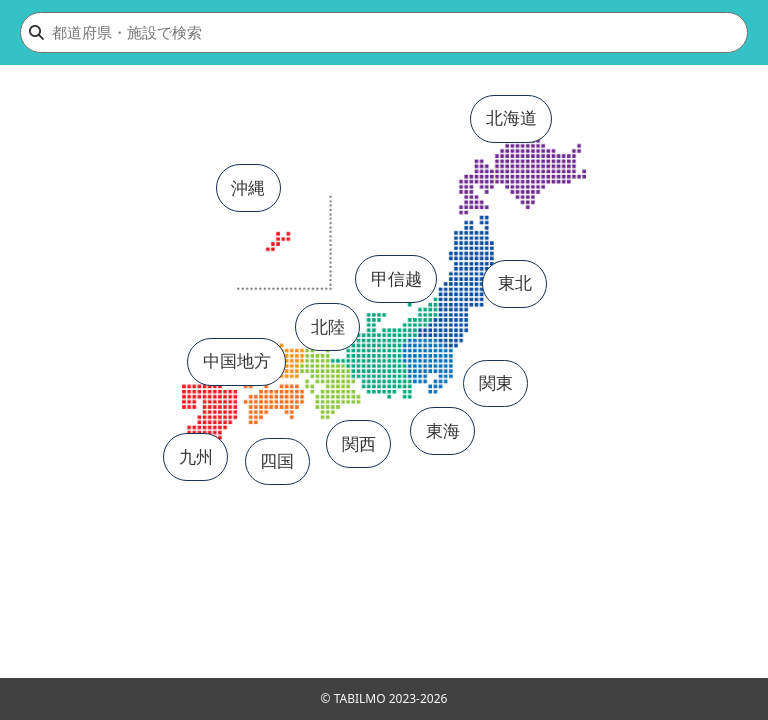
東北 (515, 282)
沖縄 (248, 187)
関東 (496, 382)
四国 (277, 460)
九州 (196, 456)
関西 (359, 443)
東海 (443, 430)
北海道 (511, 117)
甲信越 (396, 278)
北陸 (328, 326)
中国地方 (237, 360)
